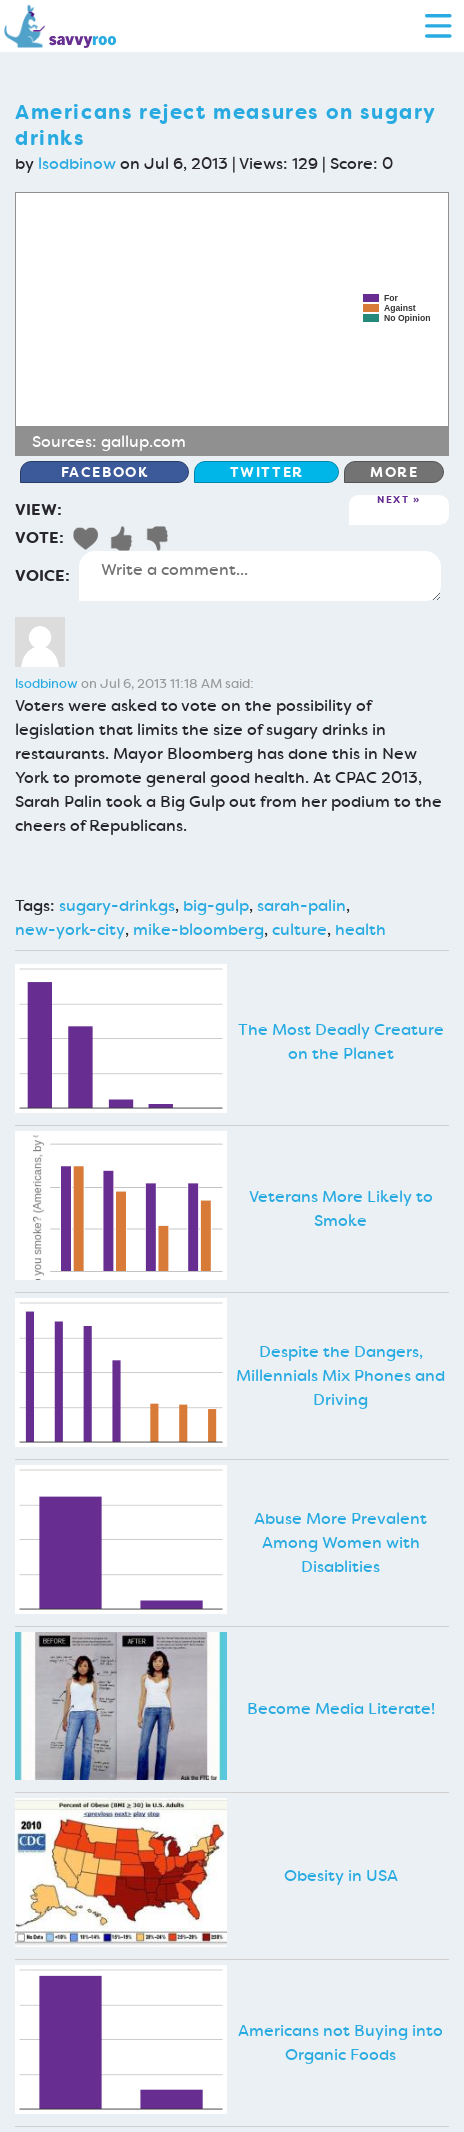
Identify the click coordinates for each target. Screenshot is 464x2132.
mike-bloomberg (198, 929)
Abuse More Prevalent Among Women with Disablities (340, 1542)
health (360, 929)
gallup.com (143, 441)
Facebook (105, 472)
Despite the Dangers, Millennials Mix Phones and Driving (340, 1375)
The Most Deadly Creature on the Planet (341, 1041)
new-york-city (70, 929)
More (394, 472)
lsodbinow (77, 163)
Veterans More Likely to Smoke (341, 1208)
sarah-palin (301, 905)
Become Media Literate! (341, 1708)
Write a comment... (260, 576)
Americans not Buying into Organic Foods (340, 2042)
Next (393, 500)
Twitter (267, 472)
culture (299, 929)
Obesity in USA (341, 1875)
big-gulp (216, 905)
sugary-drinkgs (117, 905)
